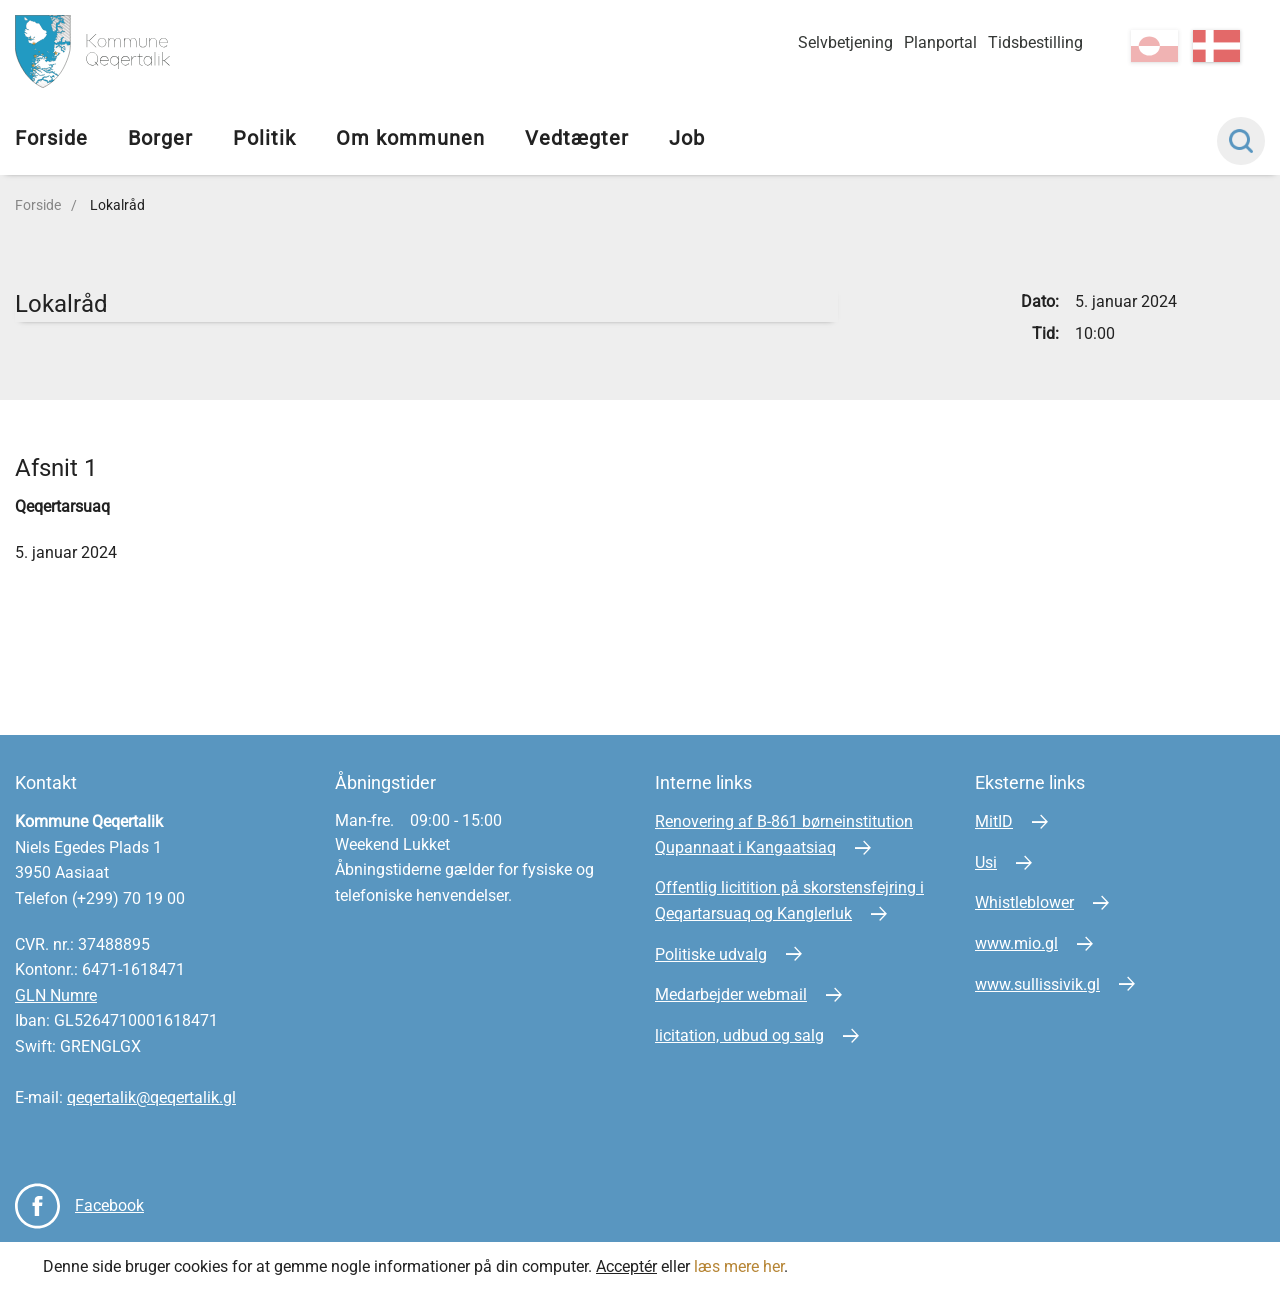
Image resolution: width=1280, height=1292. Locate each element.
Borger (160, 138)
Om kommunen (410, 138)
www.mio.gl (1016, 943)
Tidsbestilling (1035, 42)
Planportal (940, 42)
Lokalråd (117, 205)
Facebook (109, 1205)
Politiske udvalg (711, 954)
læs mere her (739, 1266)
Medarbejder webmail (731, 994)
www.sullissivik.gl (1037, 984)
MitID (994, 821)
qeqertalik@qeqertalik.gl (151, 1097)
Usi (986, 862)
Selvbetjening (845, 42)
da (1216, 46)
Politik (264, 138)
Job (687, 138)
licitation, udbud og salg (739, 1035)
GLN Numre (56, 995)
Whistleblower (1024, 902)
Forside (51, 138)
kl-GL (1154, 46)
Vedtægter (577, 138)
